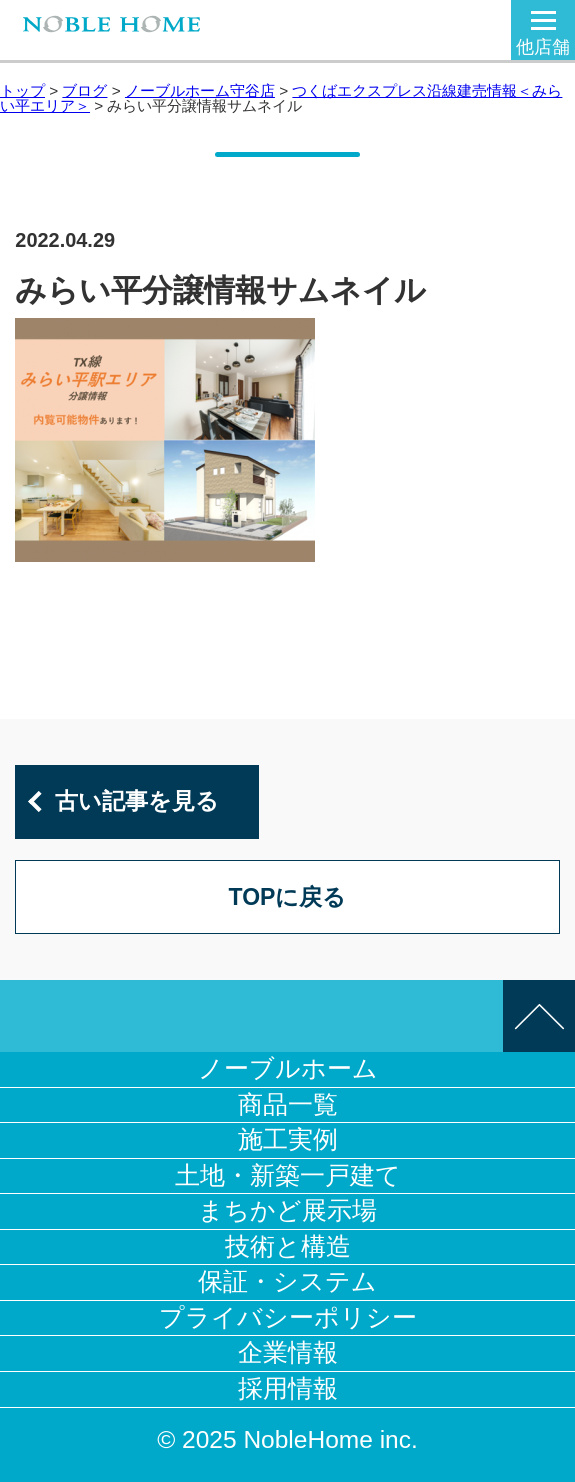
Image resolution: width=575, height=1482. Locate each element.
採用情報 (288, 1388)
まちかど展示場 (287, 1210)
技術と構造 (288, 1246)
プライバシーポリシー (288, 1317)
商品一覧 (288, 1104)
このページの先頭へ (539, 1016)
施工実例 (288, 1139)
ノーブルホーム (288, 1068)
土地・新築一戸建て (288, 1175)
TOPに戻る (288, 897)
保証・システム (287, 1281)
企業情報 (288, 1352)
